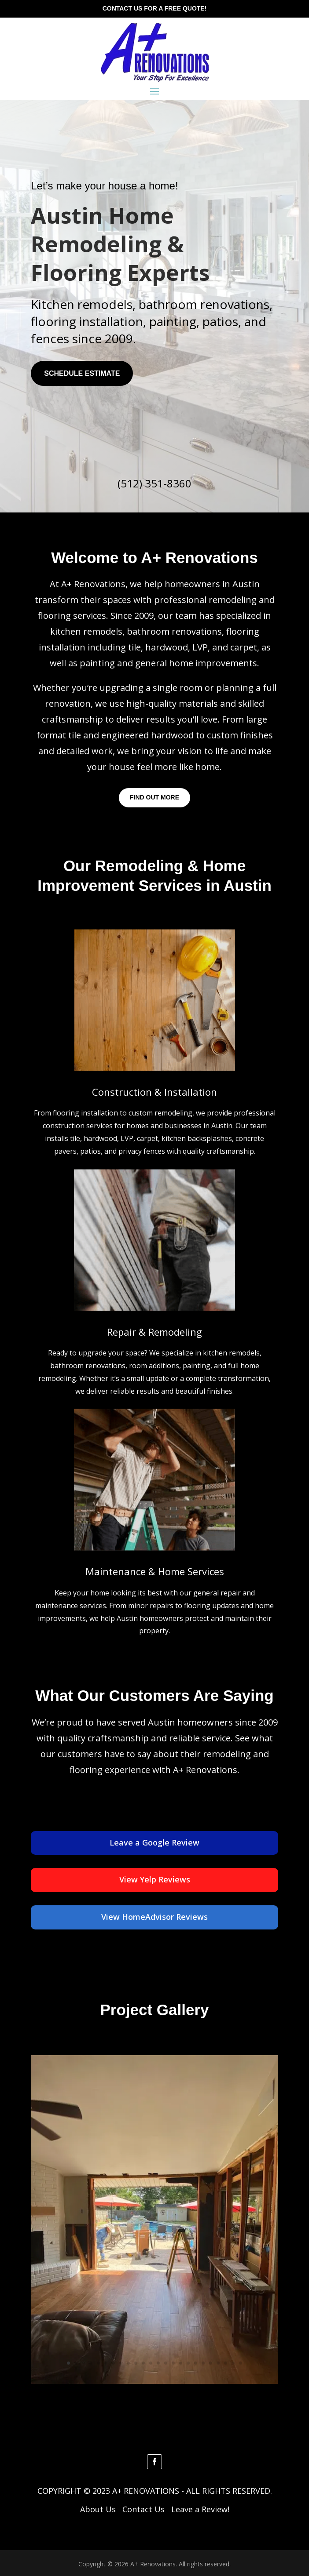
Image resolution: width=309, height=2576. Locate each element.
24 (240, 2363)
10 (135, 2363)
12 (150, 2363)
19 (203, 2363)
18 (195, 2363)
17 (188, 2363)
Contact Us (143, 2509)
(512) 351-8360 (154, 483)
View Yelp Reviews (154, 1879)
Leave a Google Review (154, 1842)
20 (210, 2363)
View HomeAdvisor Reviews (154, 1916)
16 (180, 2363)
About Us (98, 2509)
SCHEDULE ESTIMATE (82, 373)
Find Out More (154, 797)
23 (233, 2363)
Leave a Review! (200, 2509)
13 (158, 2363)
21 (218, 2363)
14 (165, 2363)
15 (173, 2363)
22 (225, 2363)
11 (143, 2363)
